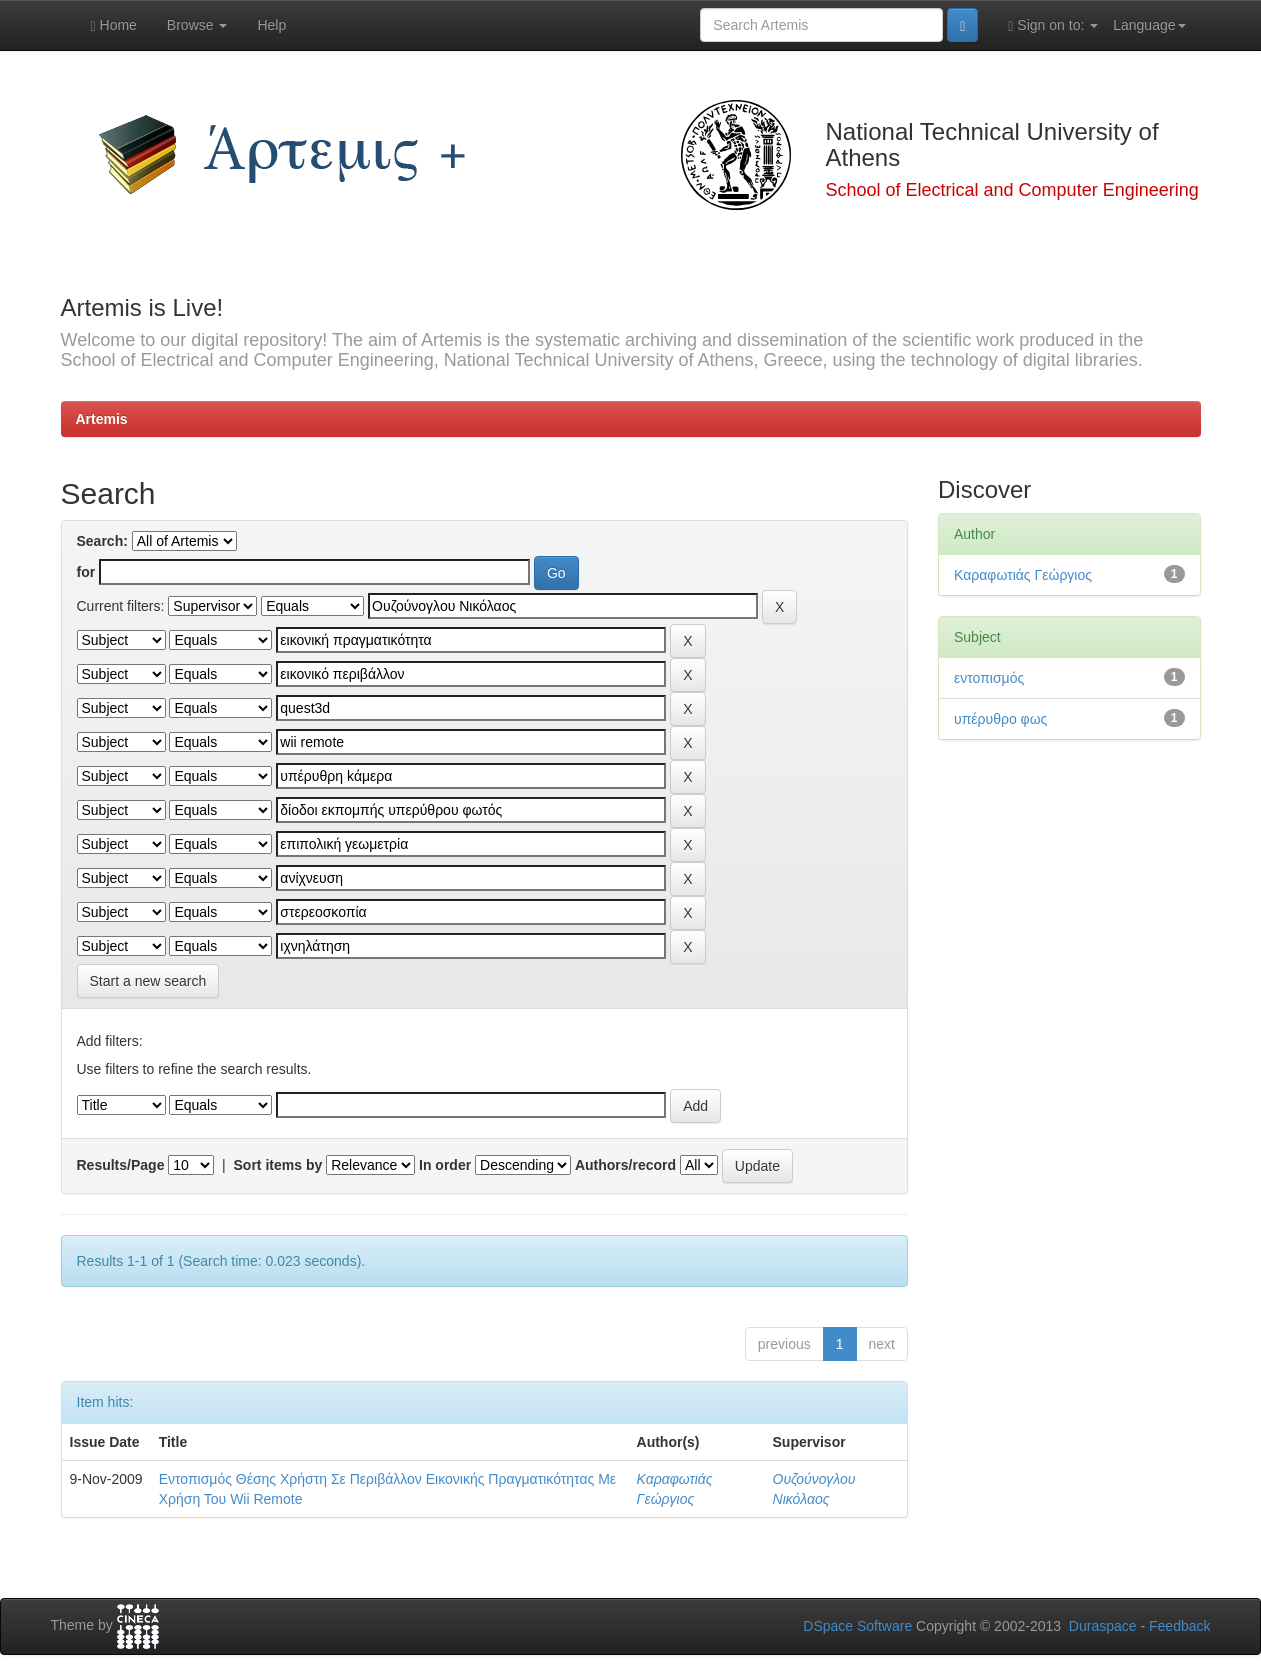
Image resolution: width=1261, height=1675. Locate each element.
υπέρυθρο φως (1000, 719)
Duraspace (1103, 1626)
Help (271, 25)
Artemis (102, 419)
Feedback (1179, 1626)
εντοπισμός (989, 678)
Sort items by (278, 1165)
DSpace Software (857, 1626)
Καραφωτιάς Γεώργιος (1023, 575)
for (86, 572)
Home (114, 25)
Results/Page (121, 1165)
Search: (102, 541)
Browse (197, 25)
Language (1149, 25)
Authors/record (625, 1165)
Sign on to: (1053, 25)
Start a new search (148, 981)
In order (445, 1165)
